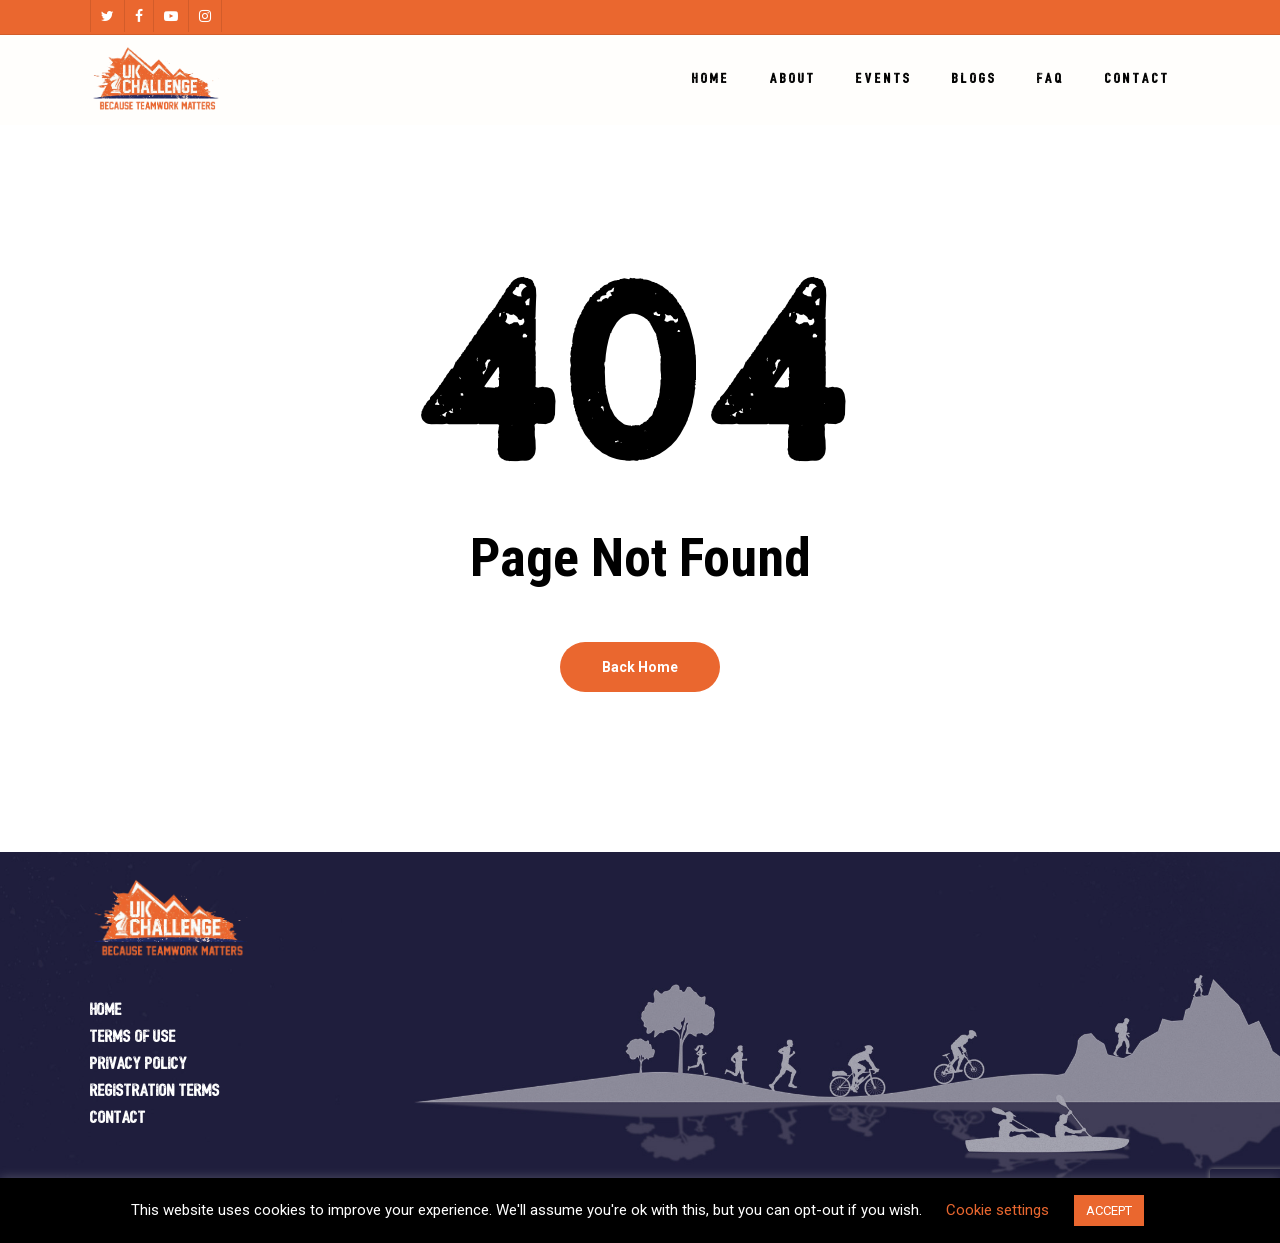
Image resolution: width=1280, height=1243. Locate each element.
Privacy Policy (138, 1064)
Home (106, 1010)
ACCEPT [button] (1109, 1210)
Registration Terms (155, 1091)
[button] (1242, 10)
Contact (118, 1118)
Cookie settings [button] (997, 1210)
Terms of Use (133, 1037)
